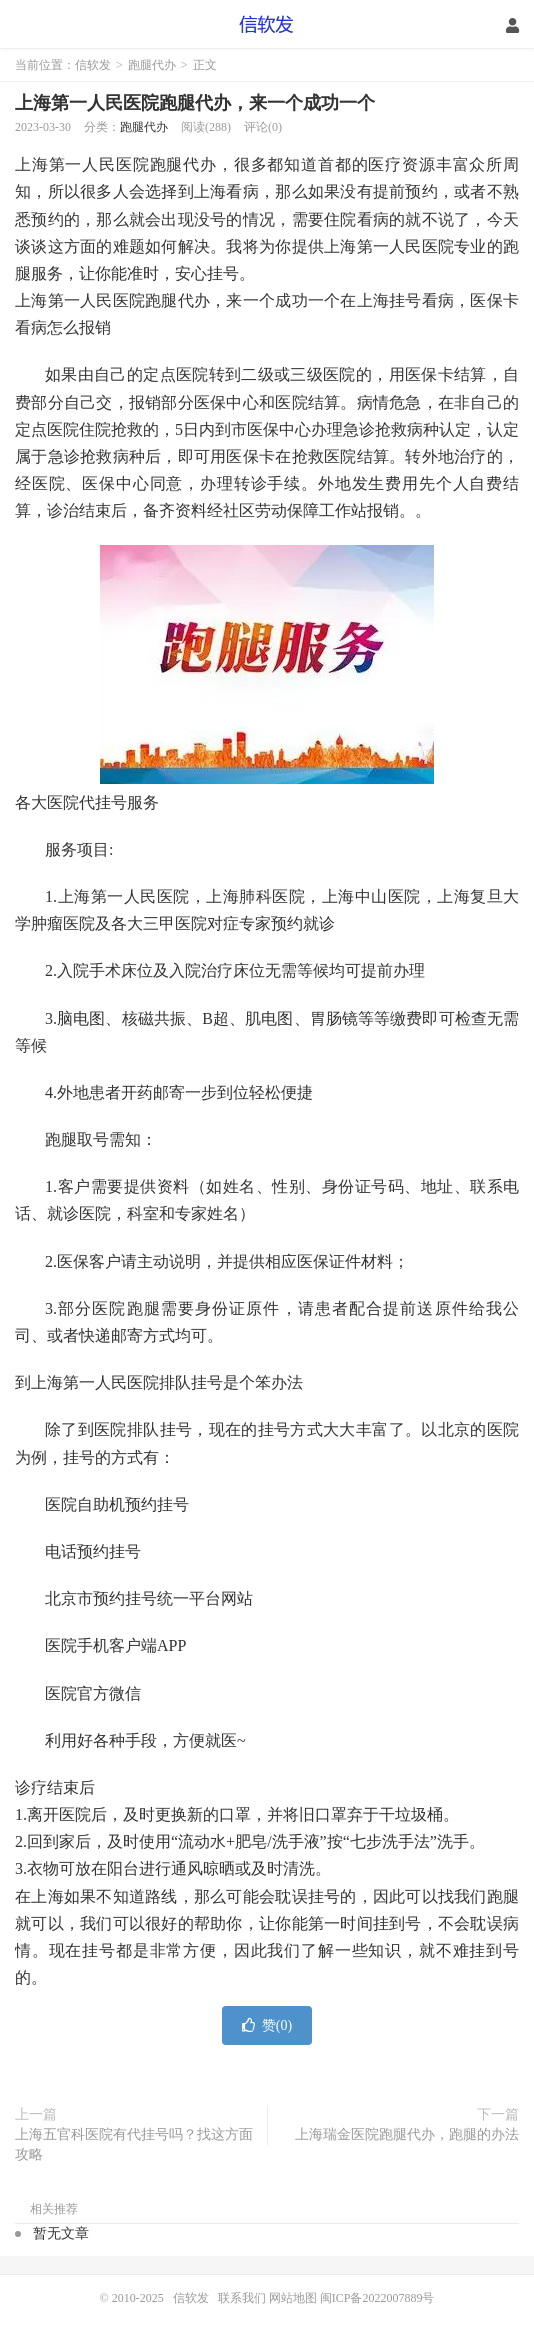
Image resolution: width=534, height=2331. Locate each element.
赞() (267, 2025)
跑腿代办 (152, 65)
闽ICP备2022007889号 (377, 2298)
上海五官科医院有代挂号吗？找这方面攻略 (134, 2144)
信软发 (267, 25)
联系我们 (243, 2298)
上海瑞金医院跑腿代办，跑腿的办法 (407, 2134)
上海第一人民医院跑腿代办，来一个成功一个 (195, 103)
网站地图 (293, 2298)
